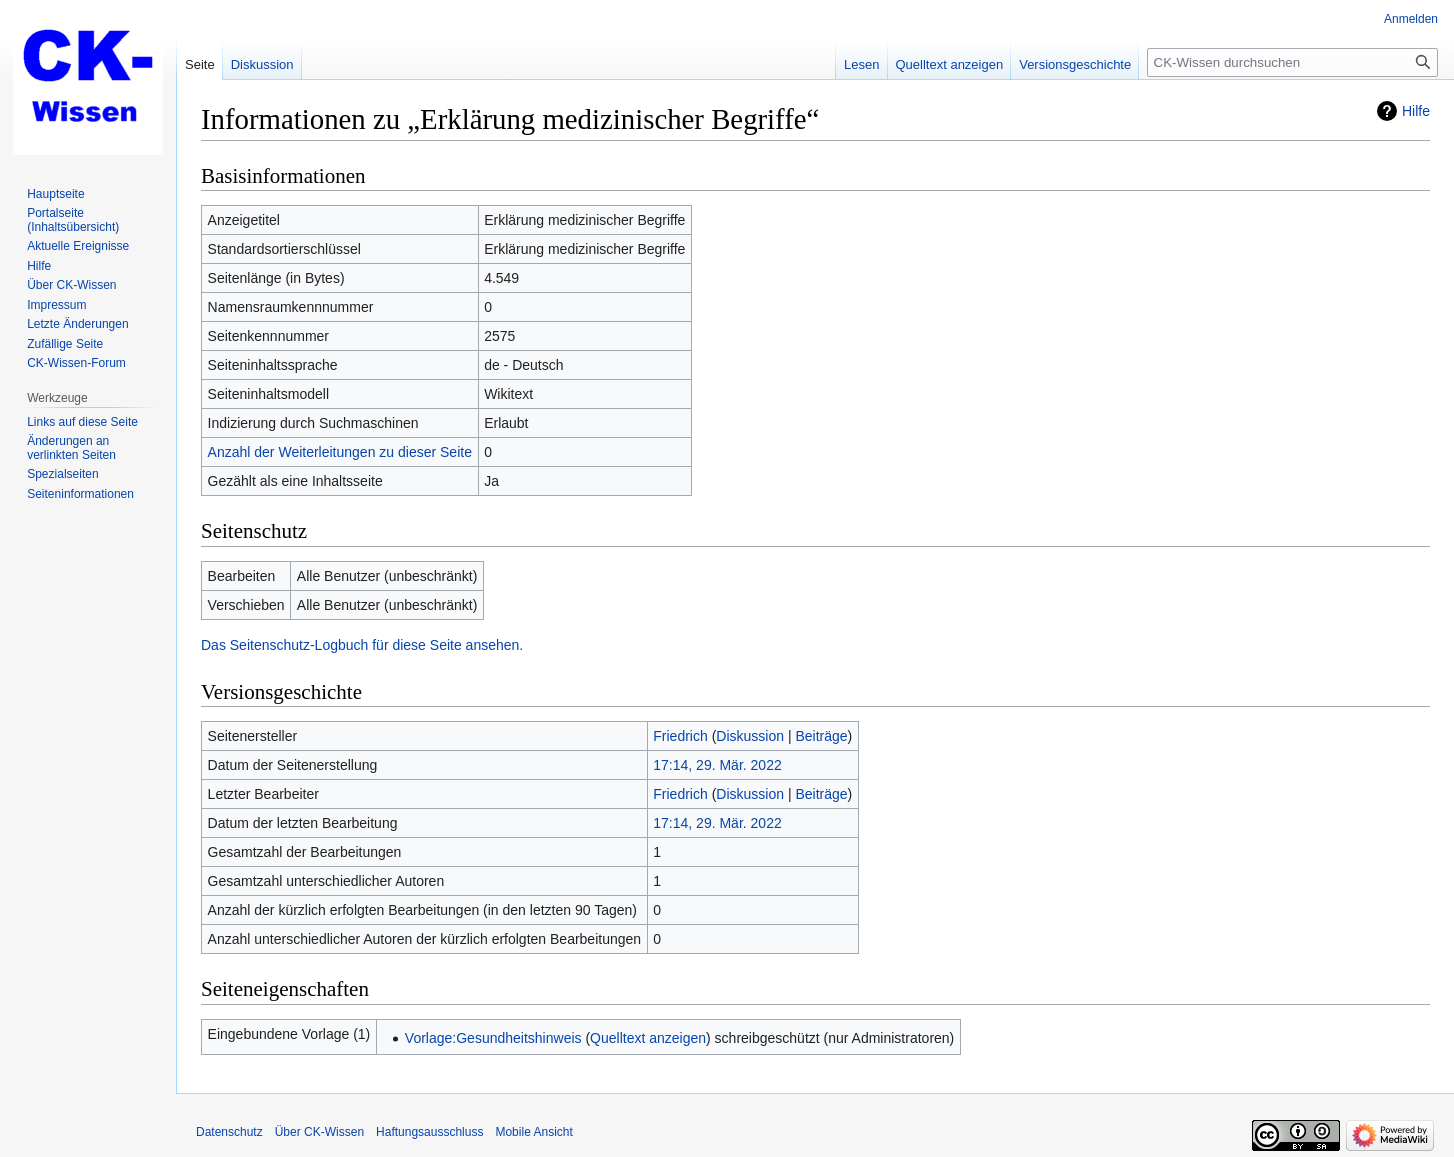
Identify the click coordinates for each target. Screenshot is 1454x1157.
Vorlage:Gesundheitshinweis (493, 1038)
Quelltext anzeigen (648, 1038)
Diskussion (750, 736)
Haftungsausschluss (429, 1132)
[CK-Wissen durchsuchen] (1292, 62)
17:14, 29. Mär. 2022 (717, 765)
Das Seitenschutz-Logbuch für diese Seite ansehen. (362, 645)
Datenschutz (229, 1132)
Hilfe (1416, 111)
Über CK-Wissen (319, 1132)
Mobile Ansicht (533, 1132)
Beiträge (821, 736)
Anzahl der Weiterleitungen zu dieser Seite (340, 452)
